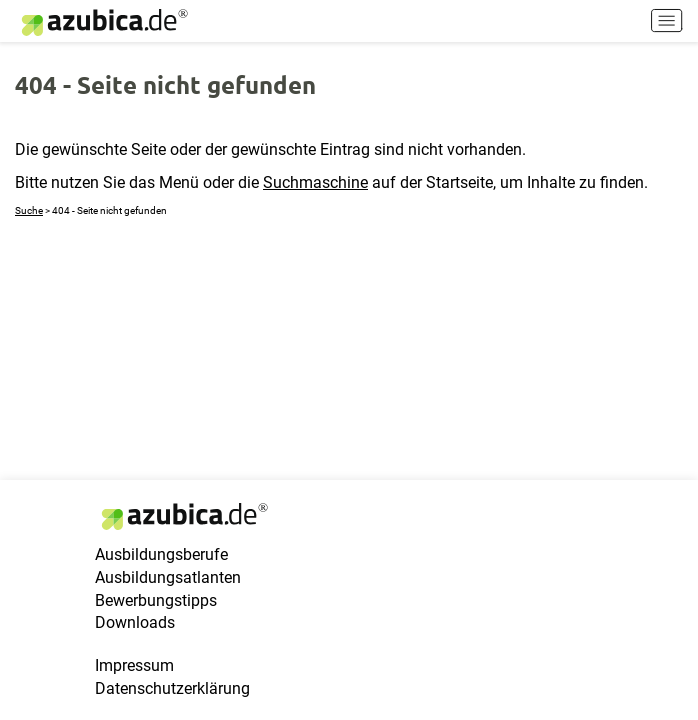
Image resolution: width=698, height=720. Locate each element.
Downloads (135, 622)
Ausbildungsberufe (161, 554)
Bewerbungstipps (156, 600)
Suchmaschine (315, 182)
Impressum (134, 665)
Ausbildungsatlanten (168, 577)
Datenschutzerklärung (172, 688)
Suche (29, 210)
